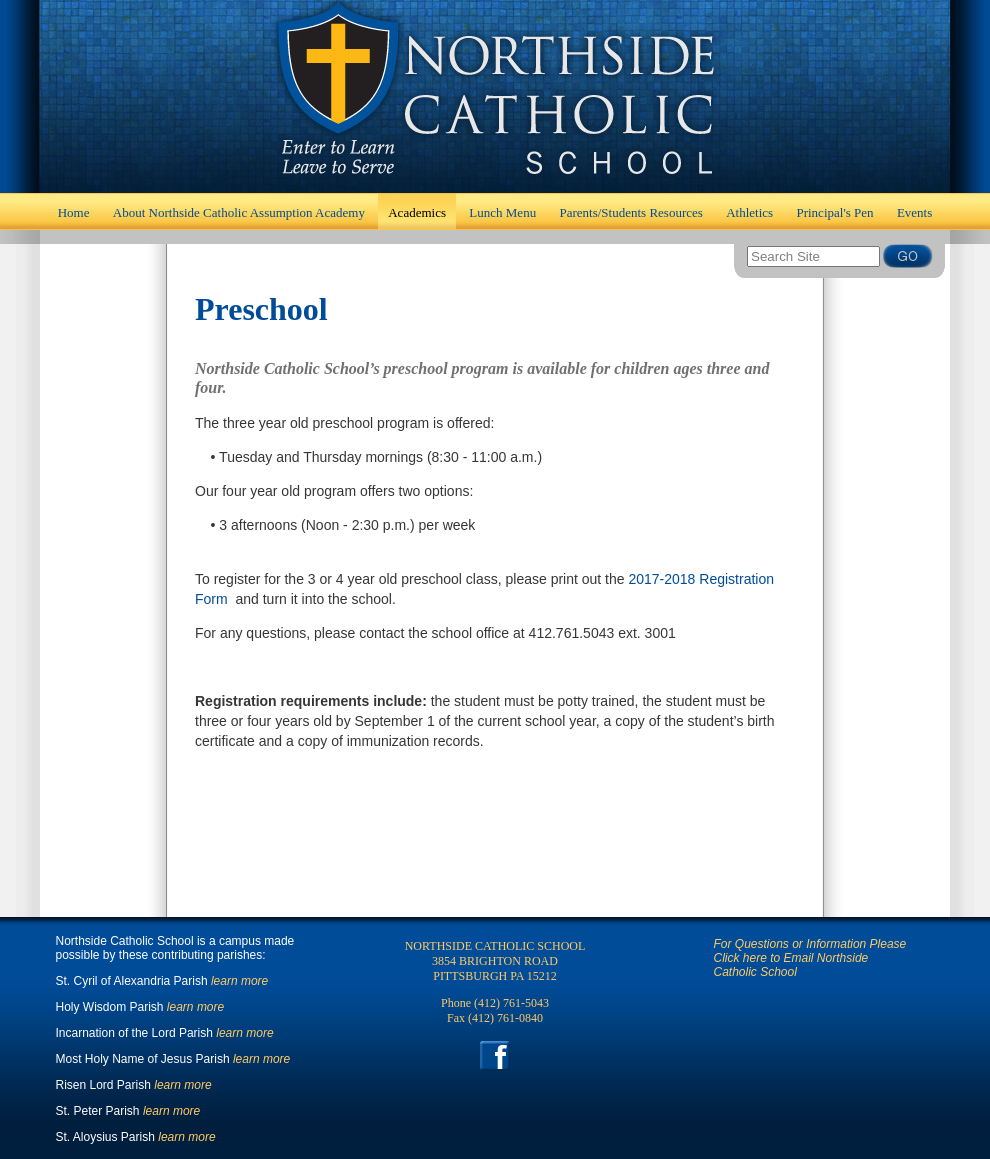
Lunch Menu (502, 212)
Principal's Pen (834, 212)
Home (495, 96)
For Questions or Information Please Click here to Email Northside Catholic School (810, 958)
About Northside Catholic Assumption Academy (239, 212)
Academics (417, 212)
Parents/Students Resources (630, 212)
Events (914, 212)
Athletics (749, 212)
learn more (239, 981)
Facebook (495, 1055)
